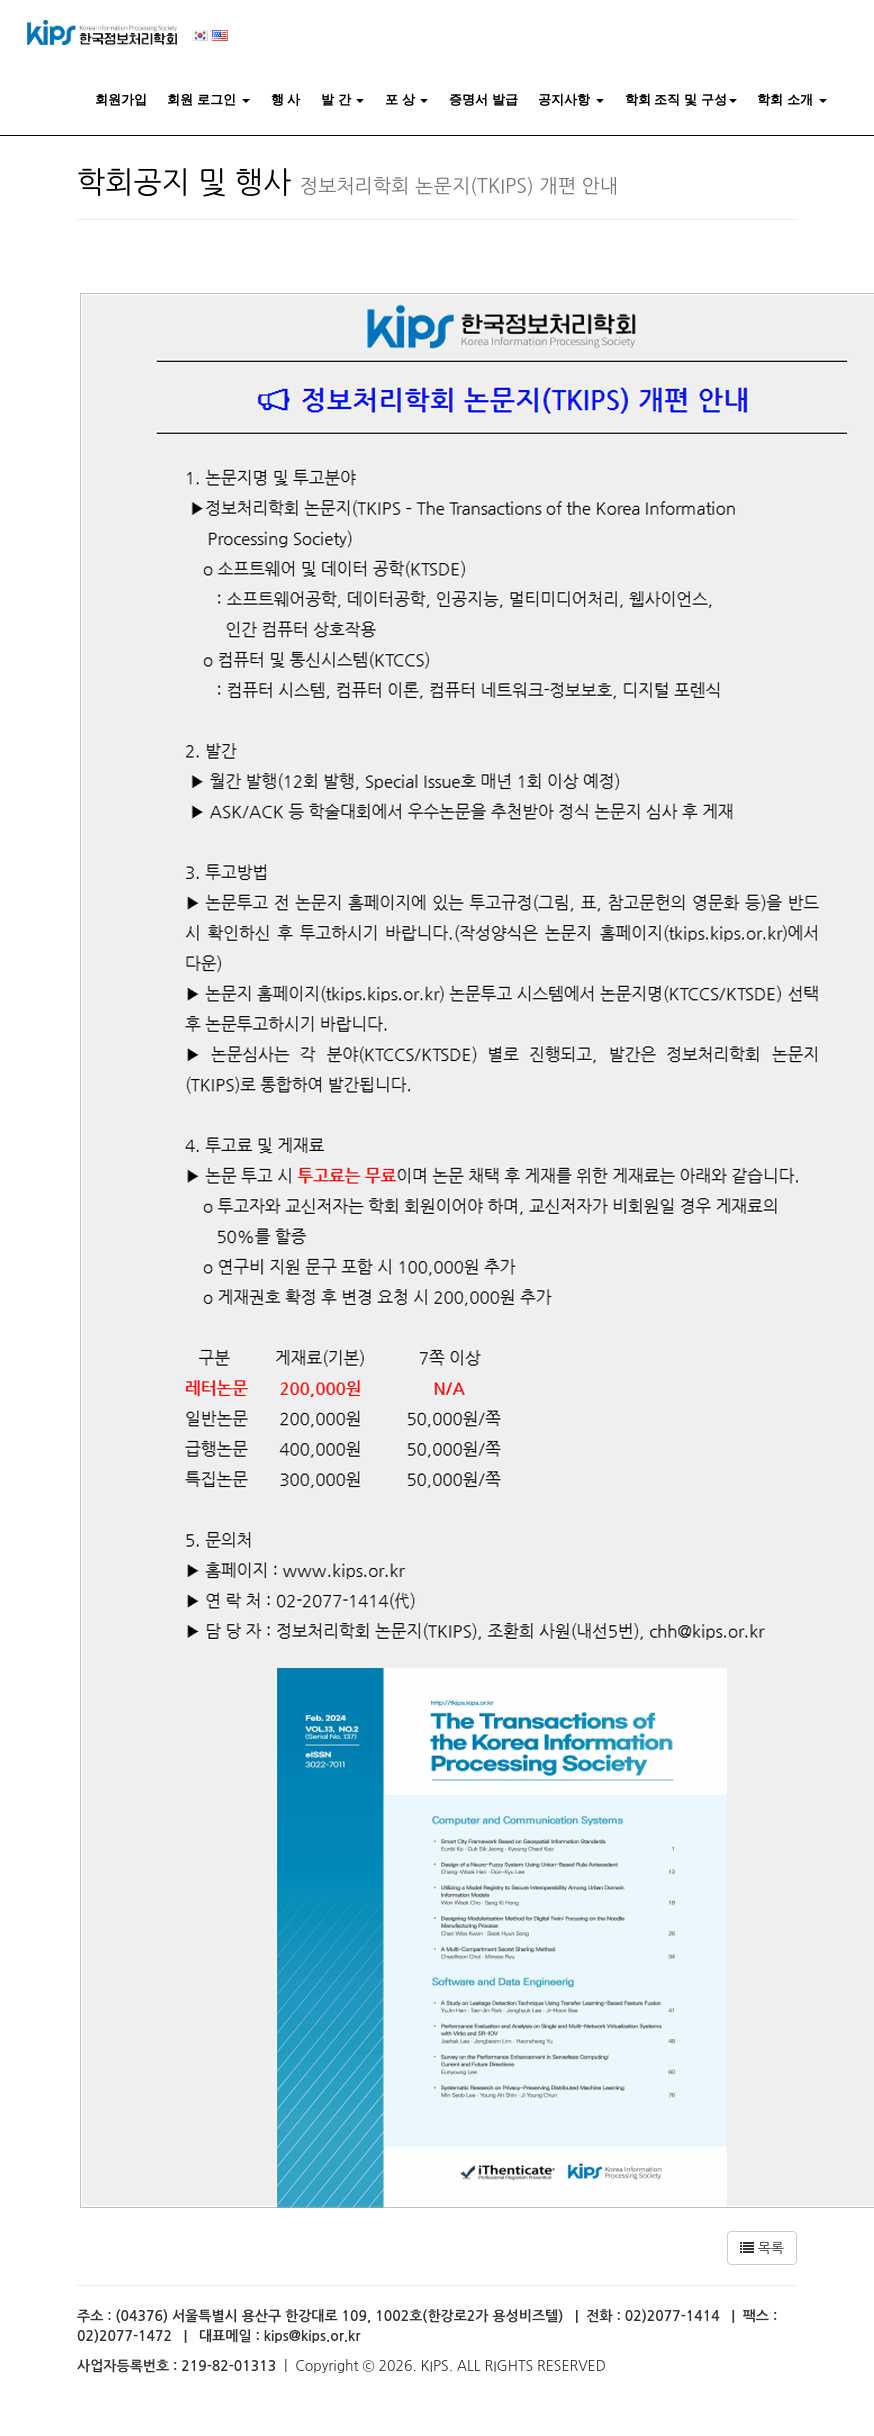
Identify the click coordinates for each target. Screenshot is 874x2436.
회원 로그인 (208, 99)
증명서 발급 (483, 99)
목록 (762, 2248)
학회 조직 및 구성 (681, 99)
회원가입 (121, 99)
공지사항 (571, 99)
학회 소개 (791, 99)
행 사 (286, 99)
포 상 (406, 99)
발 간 (342, 99)
